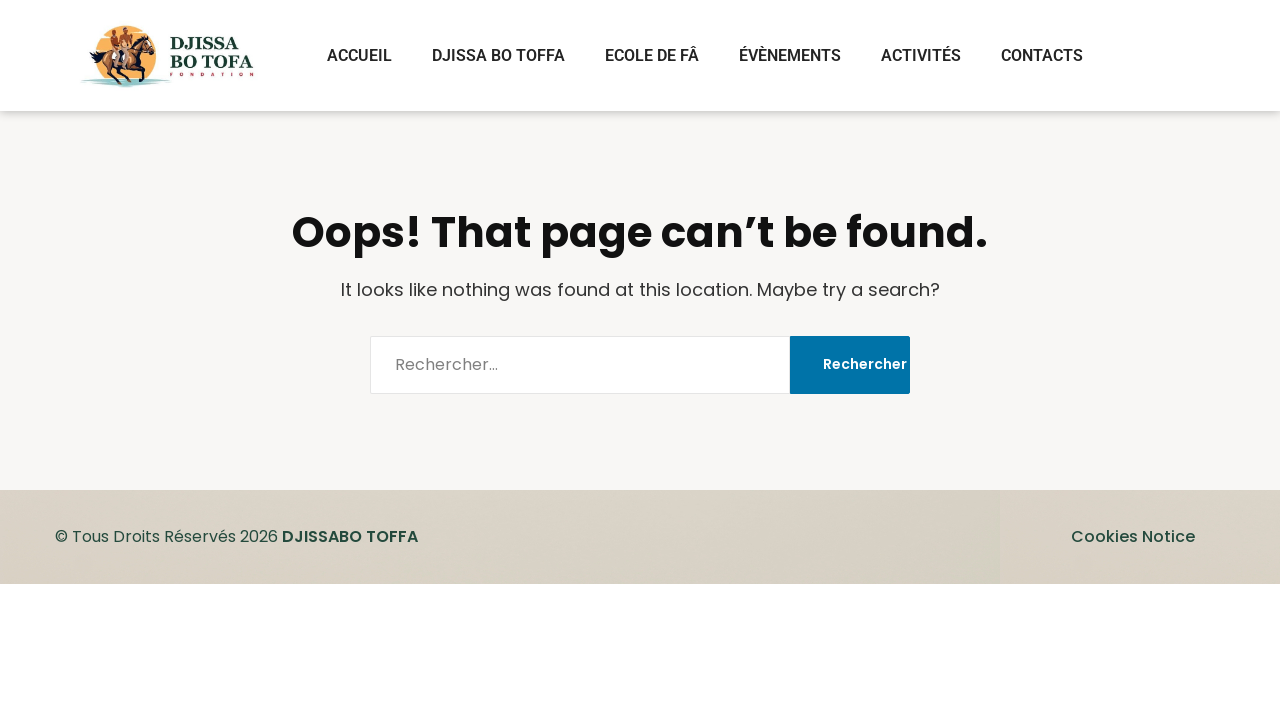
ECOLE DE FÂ (652, 55)
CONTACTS (1042, 55)
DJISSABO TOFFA (350, 536)
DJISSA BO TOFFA (498, 55)
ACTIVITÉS (921, 55)
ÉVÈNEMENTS (790, 55)
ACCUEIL (359, 55)
